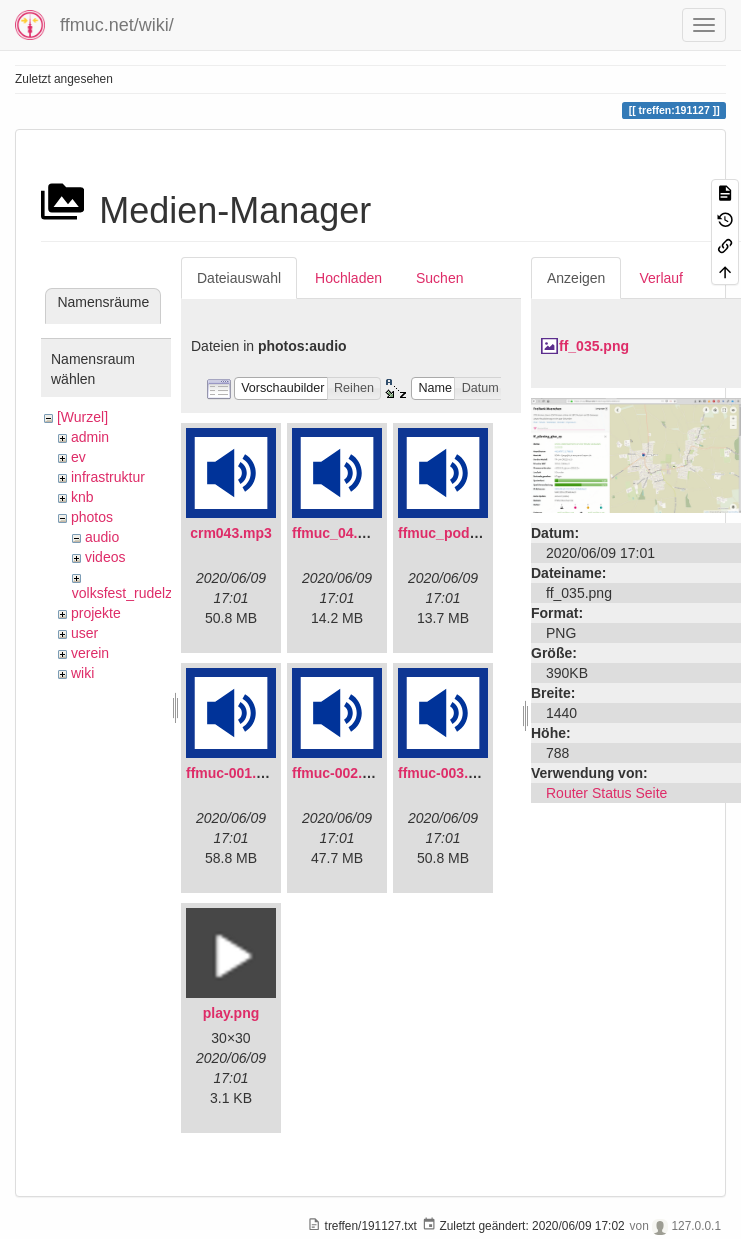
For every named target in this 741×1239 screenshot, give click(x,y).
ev (78, 457)
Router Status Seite (606, 793)
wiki (82, 673)
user (84, 633)
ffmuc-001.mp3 (235, 773)
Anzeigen (576, 278)
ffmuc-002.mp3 (341, 773)
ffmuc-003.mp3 (447, 773)
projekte (96, 613)
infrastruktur (108, 477)
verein (90, 653)
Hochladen (348, 278)
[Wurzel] (82, 417)
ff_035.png (594, 346)
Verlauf (661, 278)
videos (105, 557)
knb (82, 497)
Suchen (439, 278)
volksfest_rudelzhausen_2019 (164, 593)
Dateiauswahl (239, 278)
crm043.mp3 (231, 533)
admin (90, 437)
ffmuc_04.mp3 (339, 533)
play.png (231, 1013)
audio (102, 537)
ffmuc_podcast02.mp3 (472, 533)
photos (92, 517)
